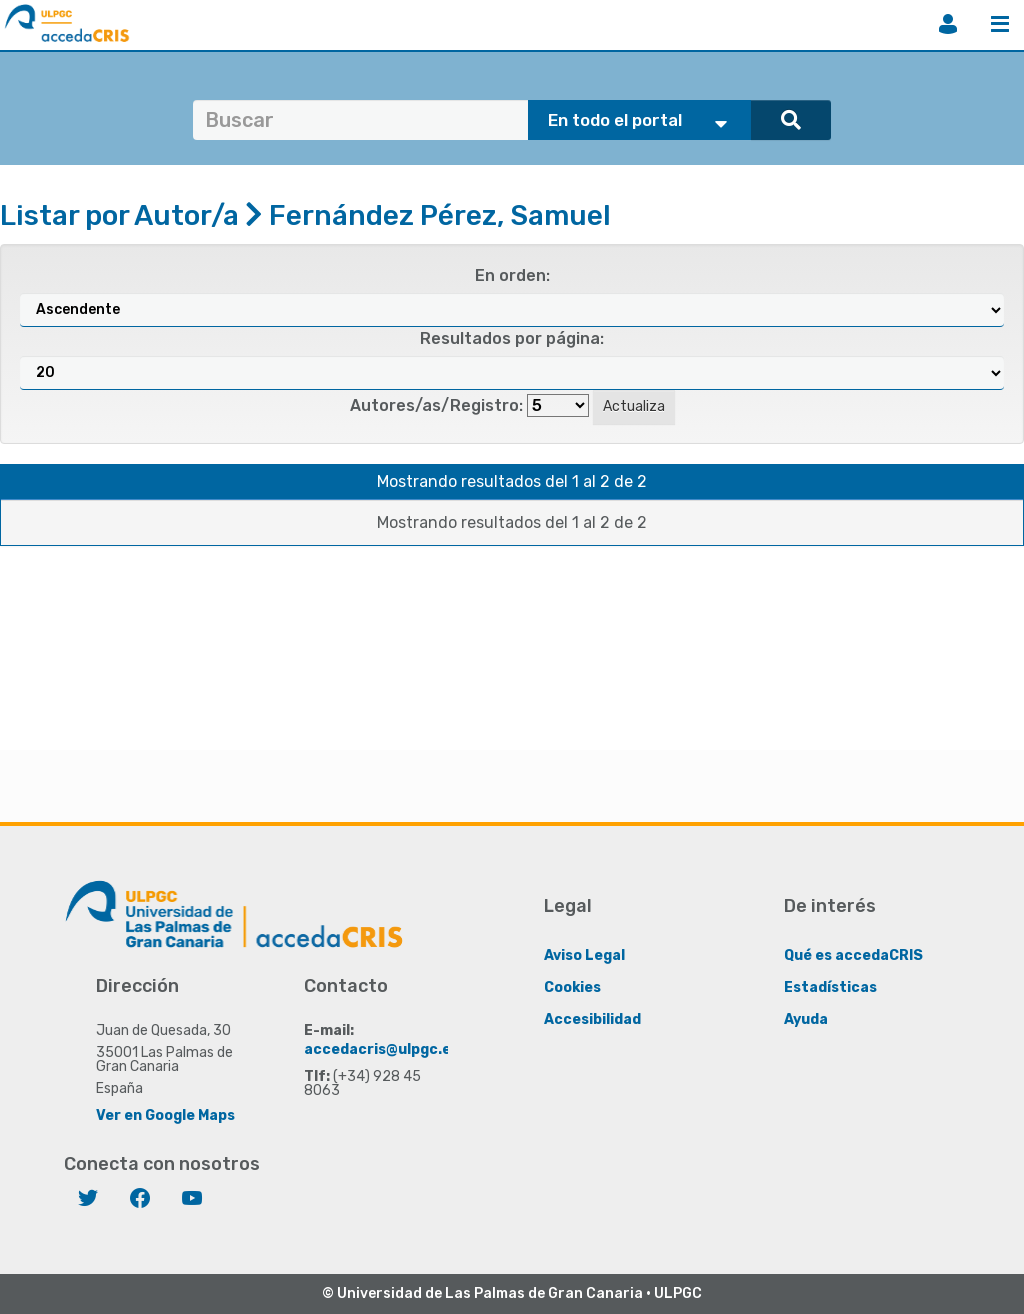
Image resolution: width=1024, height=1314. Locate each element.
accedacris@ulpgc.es (381, 1049)
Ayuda (806, 1019)
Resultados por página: (512, 338)
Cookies (572, 987)
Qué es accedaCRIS (853, 955)
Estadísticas (830, 987)
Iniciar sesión (948, 24)
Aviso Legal (584, 955)
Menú (1000, 24)
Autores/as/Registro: (436, 405)
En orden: (512, 275)
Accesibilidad (592, 1019)
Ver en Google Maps (165, 1115)
